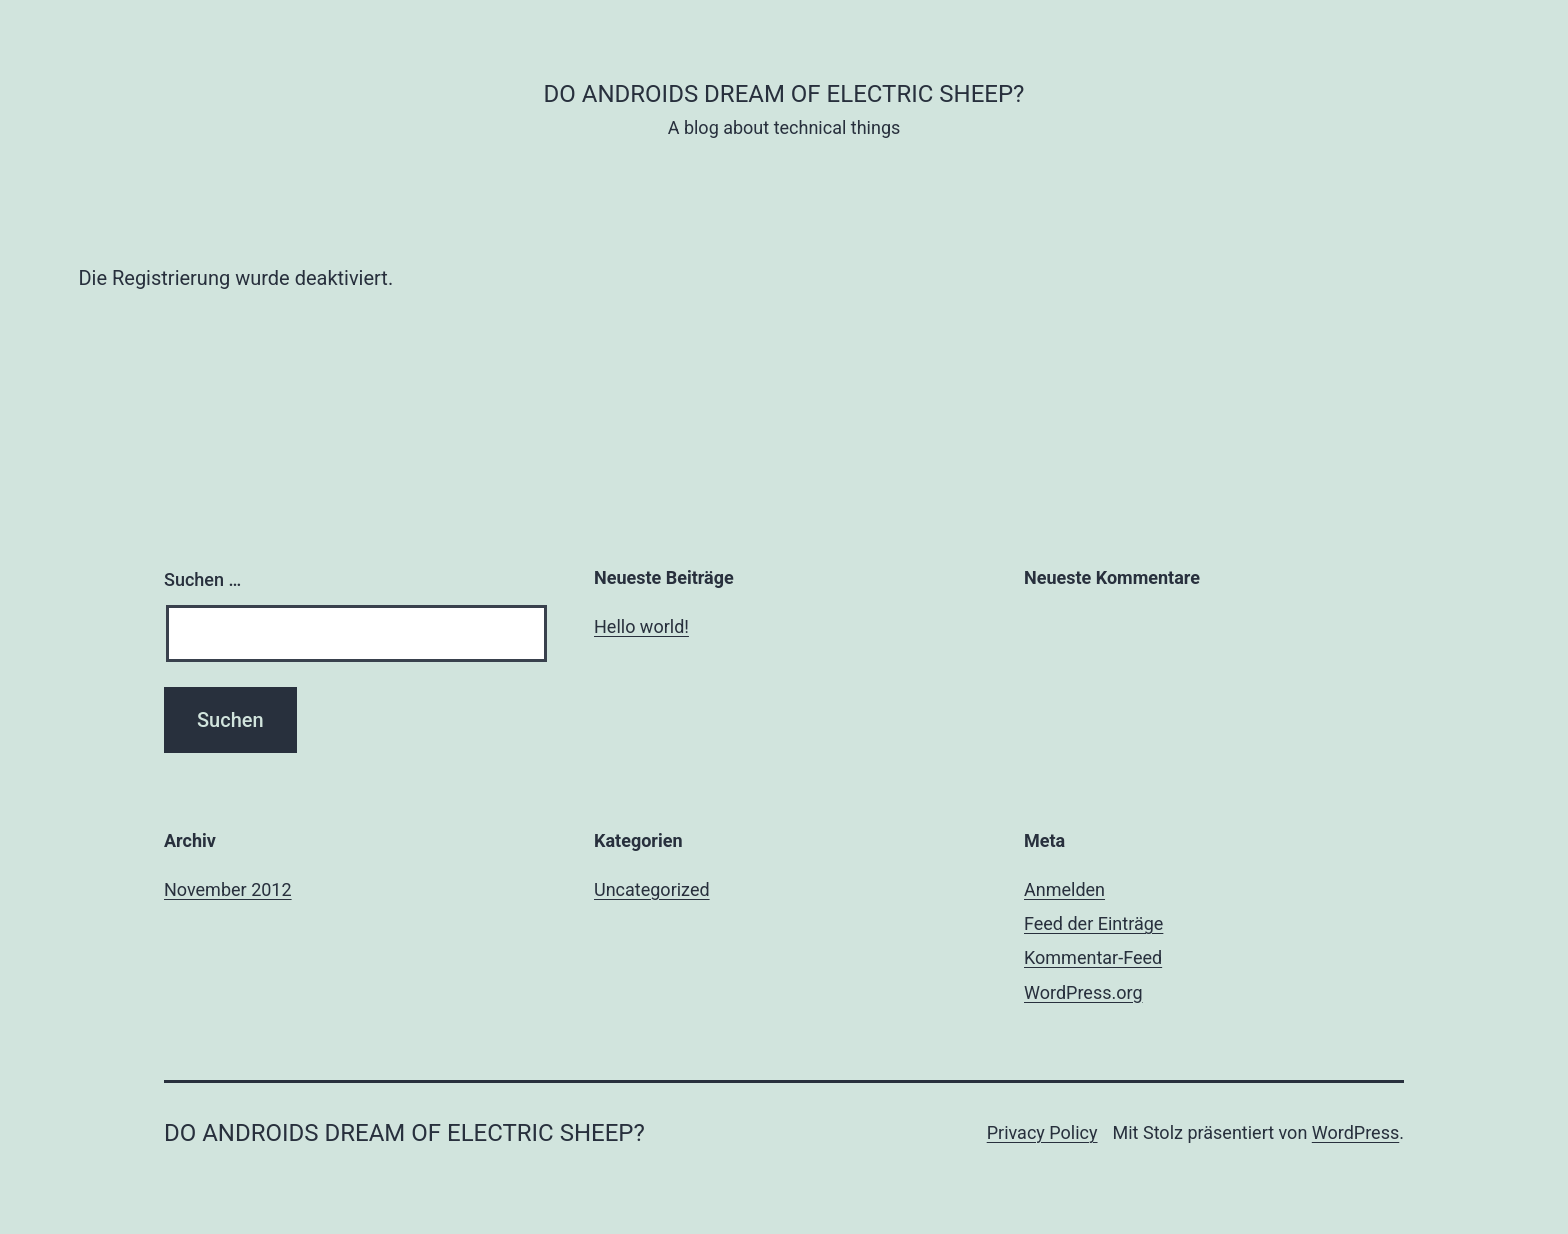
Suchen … (202, 579)
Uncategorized (652, 889)
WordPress (1355, 1132)
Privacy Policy (1042, 1132)
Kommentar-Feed (1093, 957)
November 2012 (228, 889)
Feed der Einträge (1093, 923)
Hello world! (641, 626)
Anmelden (1064, 889)
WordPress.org (1083, 992)
